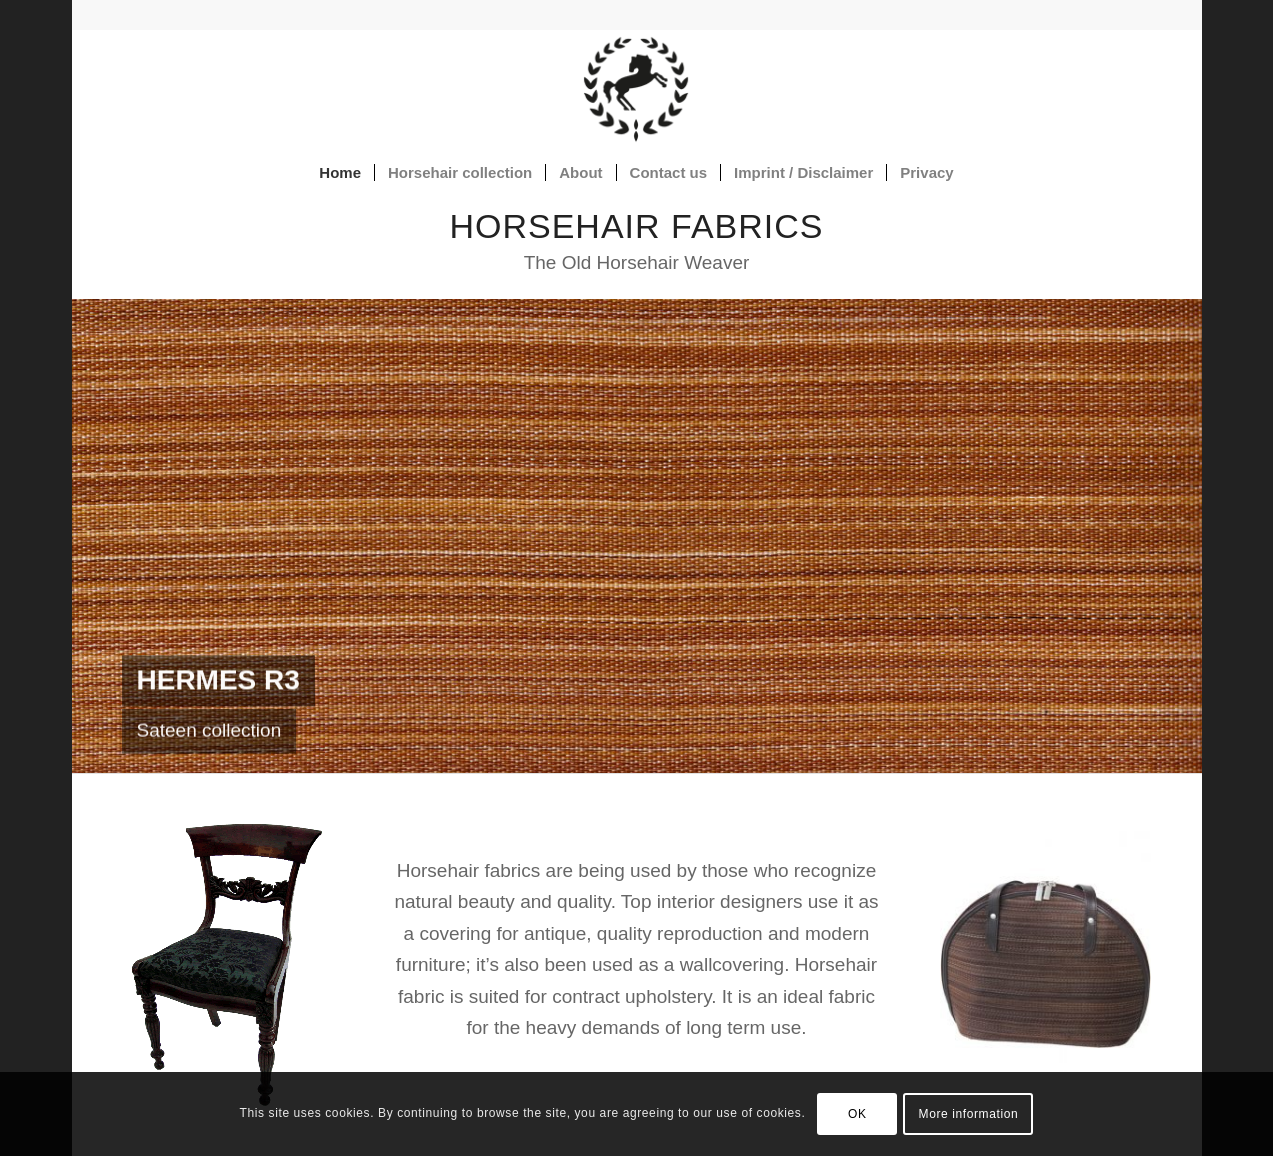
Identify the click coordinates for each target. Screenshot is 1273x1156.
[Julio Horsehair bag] (1045, 964)
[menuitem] (340, 173)
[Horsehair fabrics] (636, 89)
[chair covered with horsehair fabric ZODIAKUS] (227, 965)
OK (857, 1114)
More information (969, 1114)
